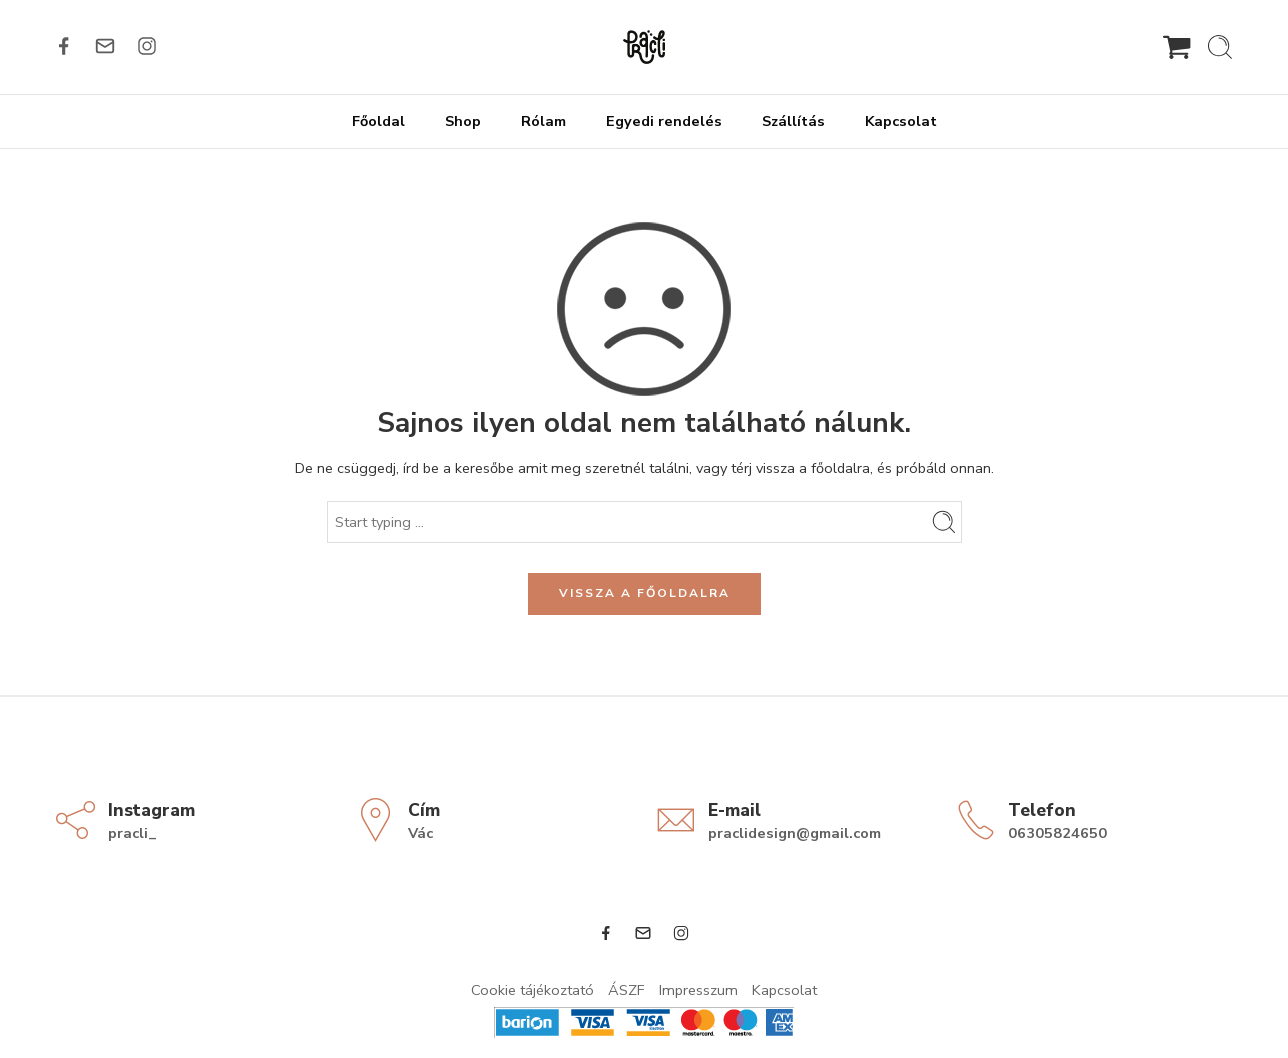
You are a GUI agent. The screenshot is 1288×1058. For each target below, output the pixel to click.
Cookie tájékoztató (532, 990)
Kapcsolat (901, 121)
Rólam (543, 121)
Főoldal (378, 121)
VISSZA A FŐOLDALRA (644, 593)
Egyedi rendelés (664, 121)
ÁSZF (626, 990)
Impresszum (698, 990)
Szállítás (793, 121)
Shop (463, 121)
